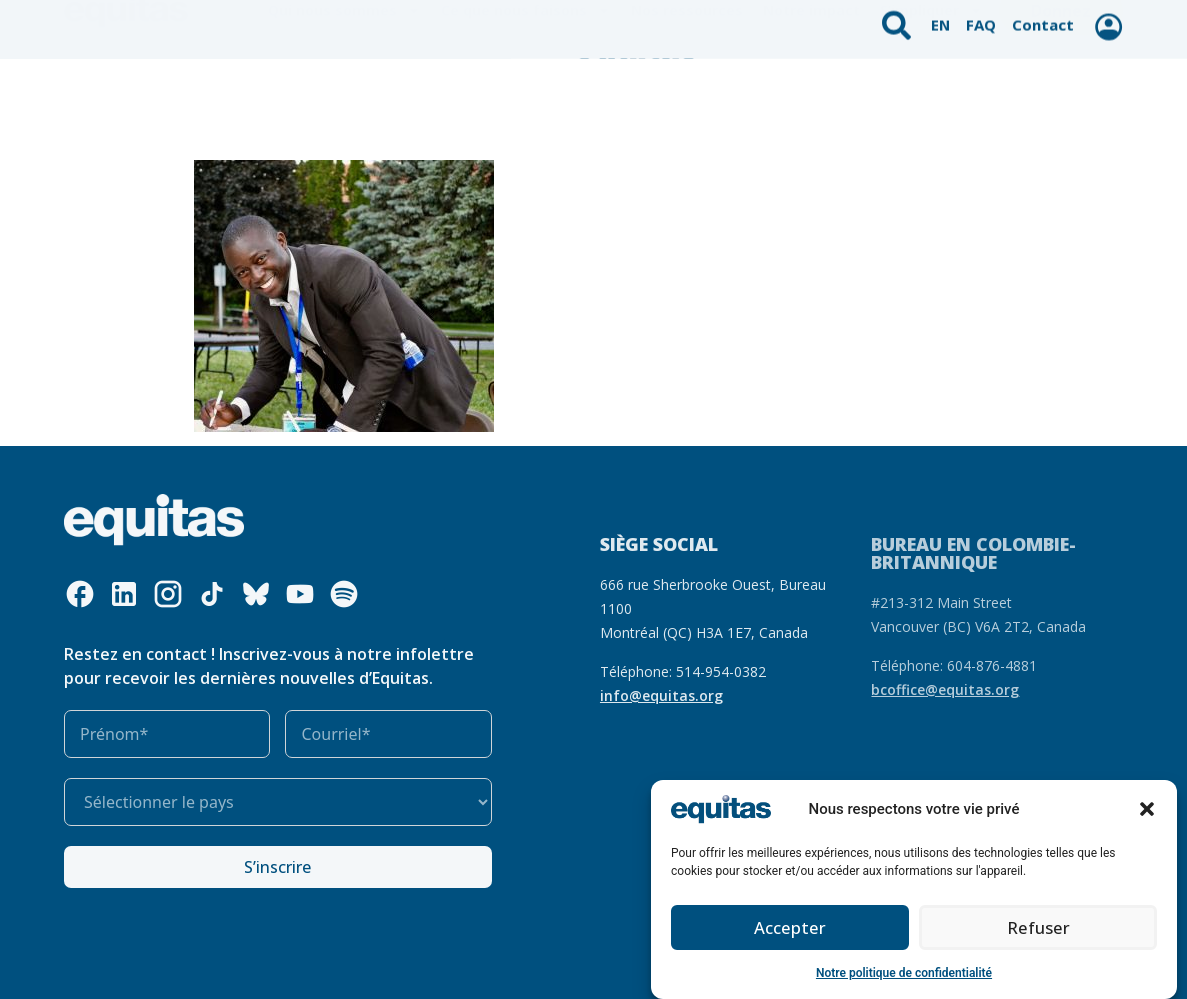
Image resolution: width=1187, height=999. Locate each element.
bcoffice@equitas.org (945, 689)
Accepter (790, 928)
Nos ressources (687, 89)
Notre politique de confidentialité (904, 973)
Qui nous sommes (344, 90)
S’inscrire (277, 867)
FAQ (983, 17)
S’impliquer (931, 90)
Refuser (1038, 928)
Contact (1042, 17)
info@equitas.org (661, 695)
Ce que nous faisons (526, 90)
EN (943, 17)
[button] (1147, 809)
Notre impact (811, 89)
